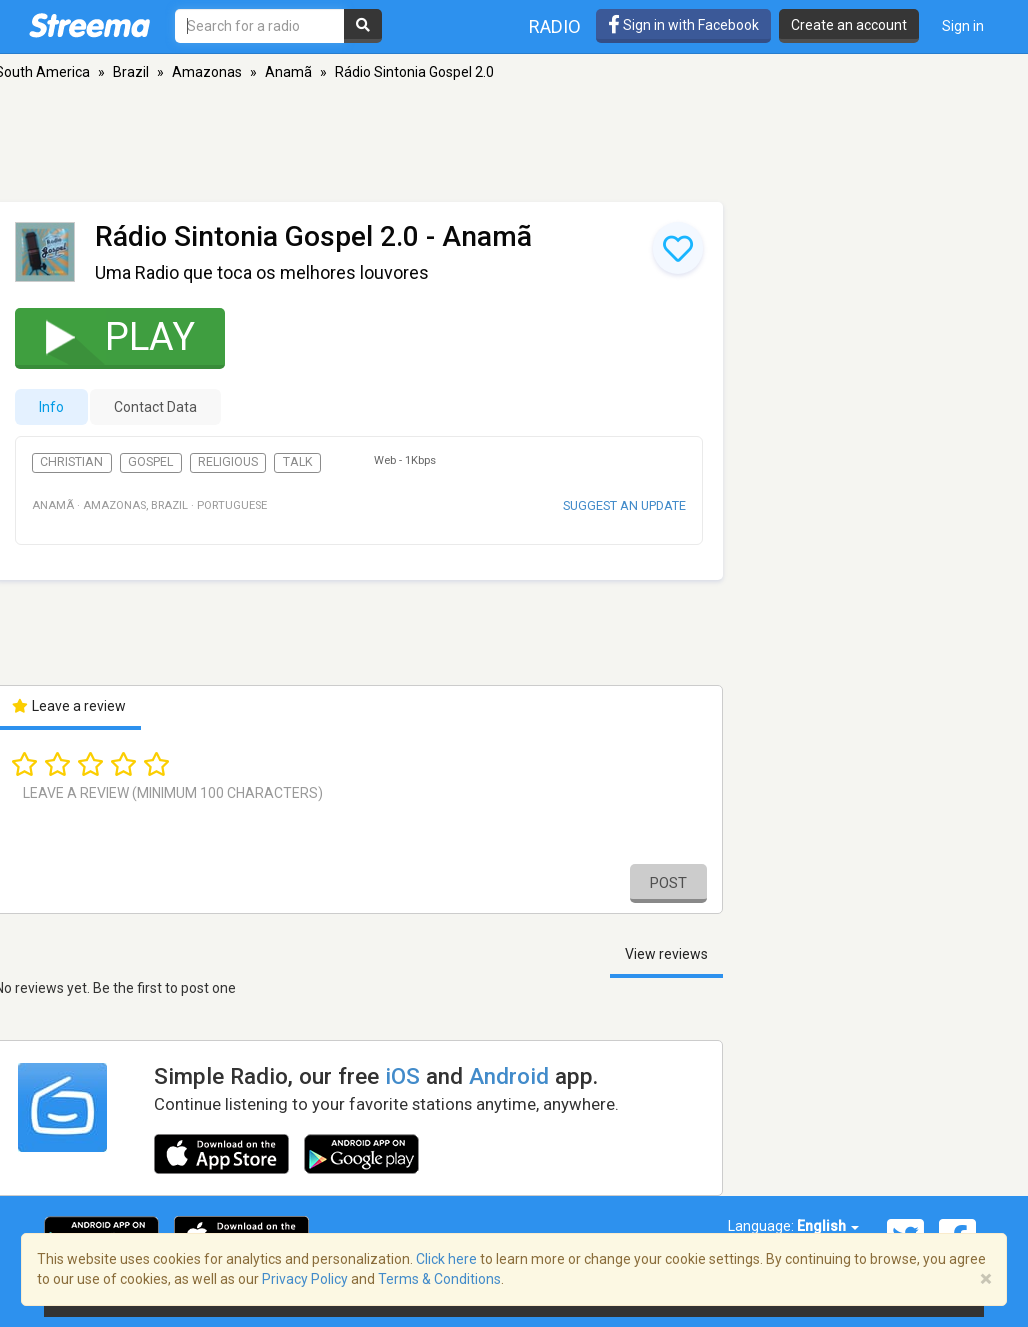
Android (509, 1076)
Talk (298, 462)
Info (51, 407)
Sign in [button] (963, 26)
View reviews (666, 954)
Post (668, 883)
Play (107, 336)
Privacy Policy (305, 1279)
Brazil (131, 72)
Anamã (288, 72)
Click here (446, 1259)
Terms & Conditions (439, 1279)
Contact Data (155, 407)
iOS (402, 1076)
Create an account (849, 25)
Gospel (150, 462)
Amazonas (207, 72)
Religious (228, 462)
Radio (555, 26)
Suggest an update (624, 505)
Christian (71, 462)
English (828, 1226)
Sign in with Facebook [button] (683, 25)
